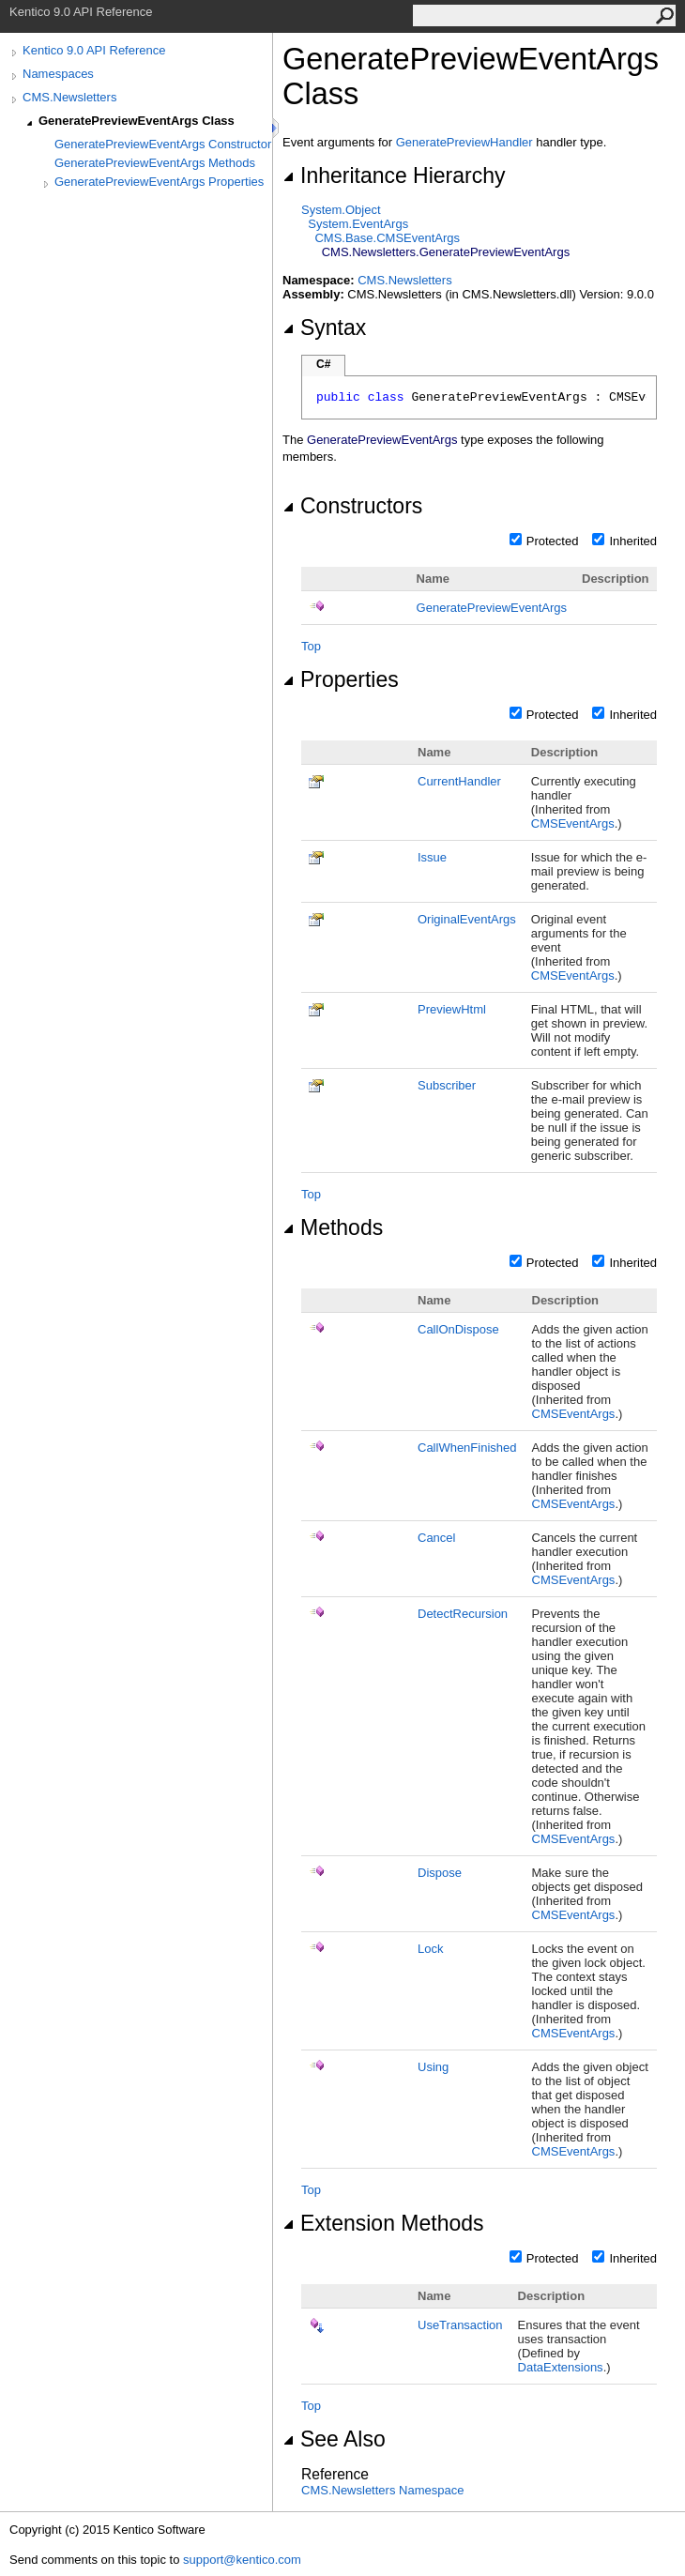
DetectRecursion (463, 1614)
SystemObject (341, 210)
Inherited (633, 541)
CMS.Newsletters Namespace (382, 2490)
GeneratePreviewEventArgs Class (136, 121)
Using (433, 2067)
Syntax (324, 327)
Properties (340, 679)
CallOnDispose (458, 1329)
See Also (334, 2439)
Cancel (436, 1538)
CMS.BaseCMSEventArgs (387, 238)
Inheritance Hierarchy (393, 175)
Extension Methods (382, 2223)
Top (311, 646)
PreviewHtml (452, 1009)
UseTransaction (460, 2325)
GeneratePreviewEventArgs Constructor (162, 144)
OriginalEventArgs (467, 919)
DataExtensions (560, 2367)
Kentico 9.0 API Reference (94, 50)
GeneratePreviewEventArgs (492, 608)
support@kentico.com (242, 2560)
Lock (430, 1949)
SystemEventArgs (358, 224)
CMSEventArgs (573, 823)
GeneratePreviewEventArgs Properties (159, 182)
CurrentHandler (459, 781)
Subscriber (447, 1085)
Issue (432, 857)
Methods (332, 1227)
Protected (552, 541)
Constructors (352, 506)
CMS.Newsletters (69, 97)
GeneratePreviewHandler (464, 142)
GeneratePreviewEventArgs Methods (154, 163)
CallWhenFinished (467, 1447)
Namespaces (58, 74)
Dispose (440, 1873)
